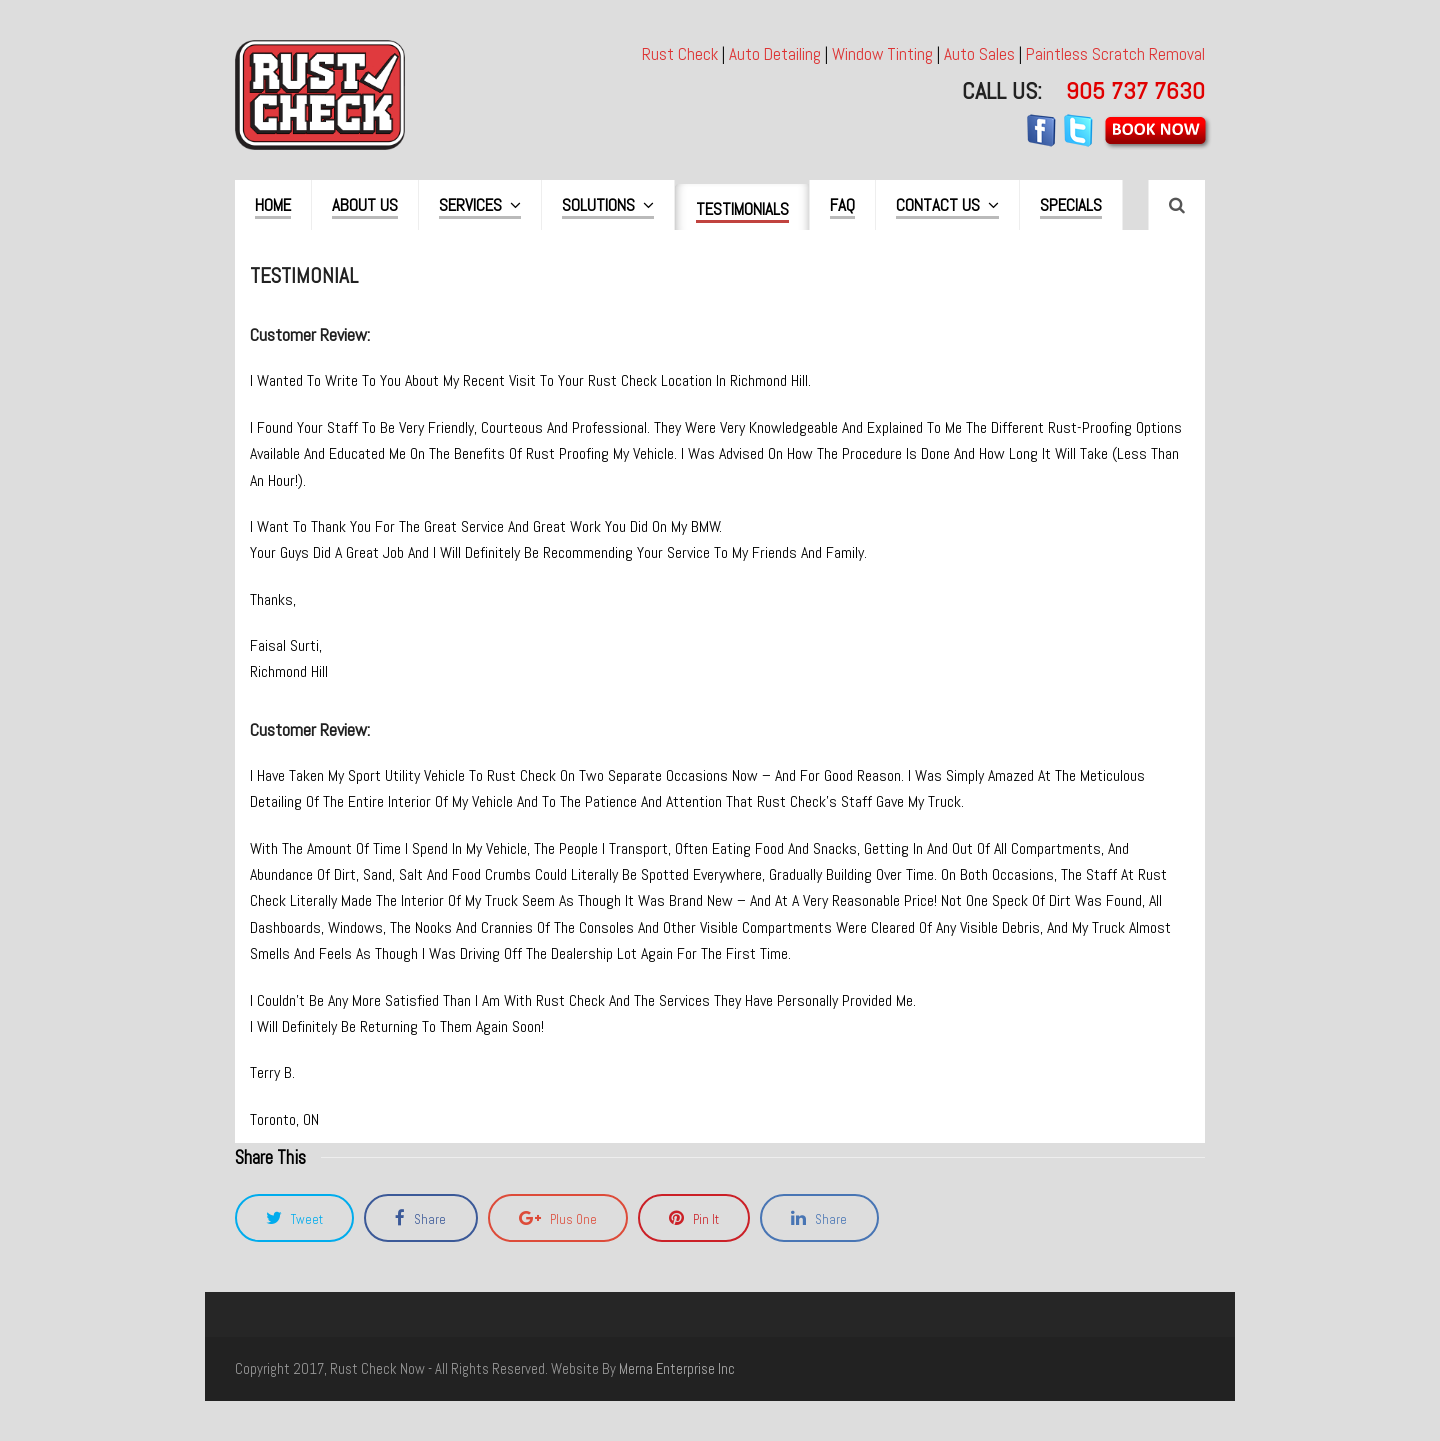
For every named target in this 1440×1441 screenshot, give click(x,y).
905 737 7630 (1135, 90)
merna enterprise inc (677, 1369)
